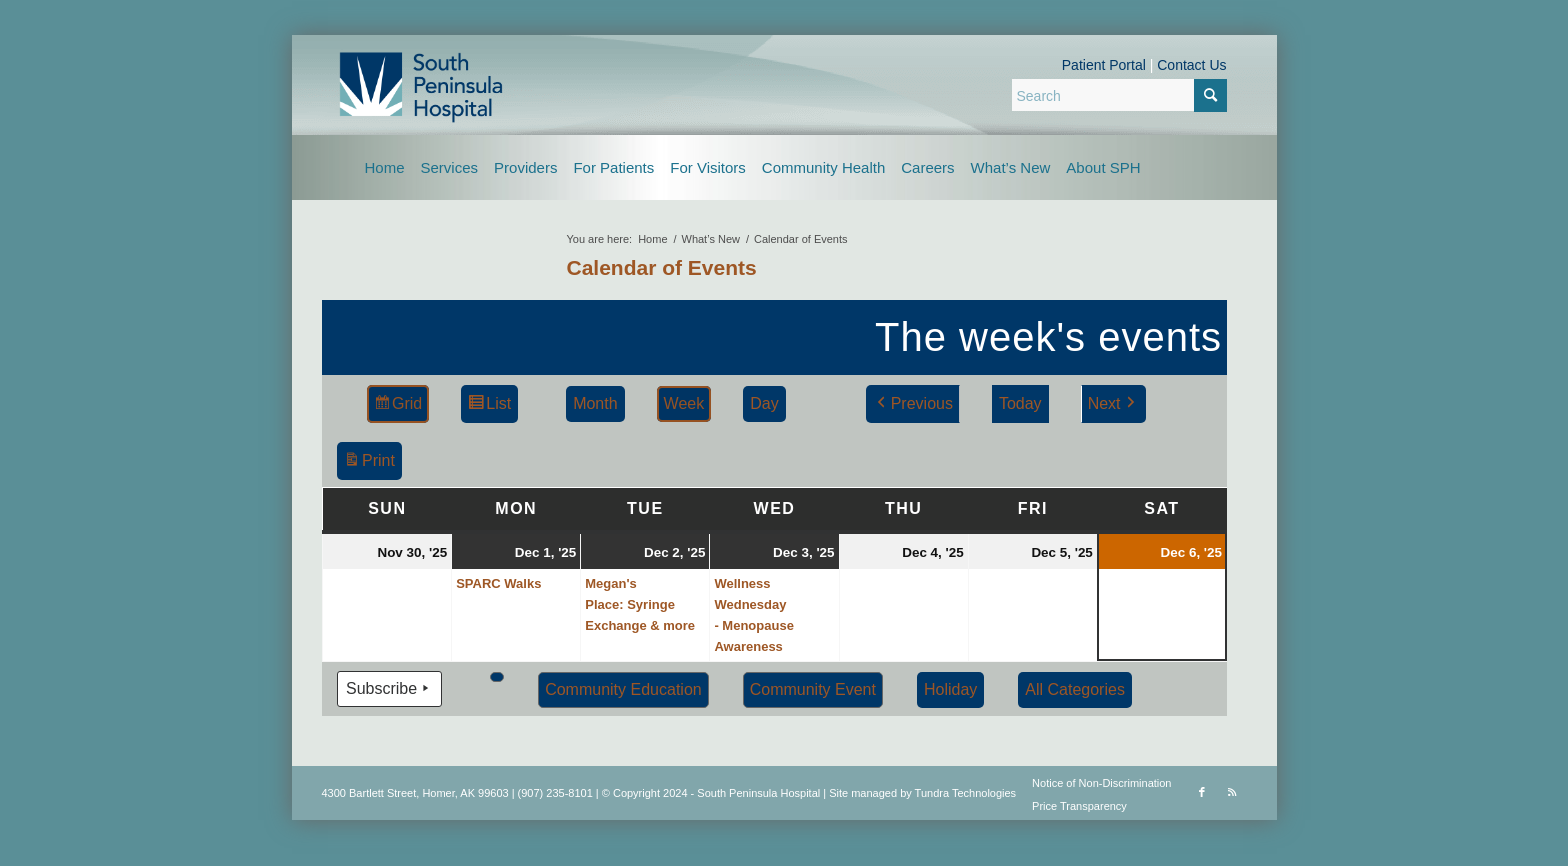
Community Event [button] (812, 689)
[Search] (1119, 95)
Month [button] (595, 403)
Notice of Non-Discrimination (1101, 783)
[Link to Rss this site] (1232, 792)
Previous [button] (912, 404)
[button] (497, 677)
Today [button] (1019, 403)
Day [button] (764, 403)
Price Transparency (1079, 806)
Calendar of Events (662, 267)
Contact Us (1191, 65)
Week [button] (683, 403)
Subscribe (389, 689)
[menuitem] (385, 167)
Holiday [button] (949, 689)
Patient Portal (1104, 65)
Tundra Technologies (966, 793)
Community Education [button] (623, 689)
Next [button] (1112, 404)
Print (369, 463)
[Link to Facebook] (1202, 792)
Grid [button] (397, 406)
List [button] (489, 406)
